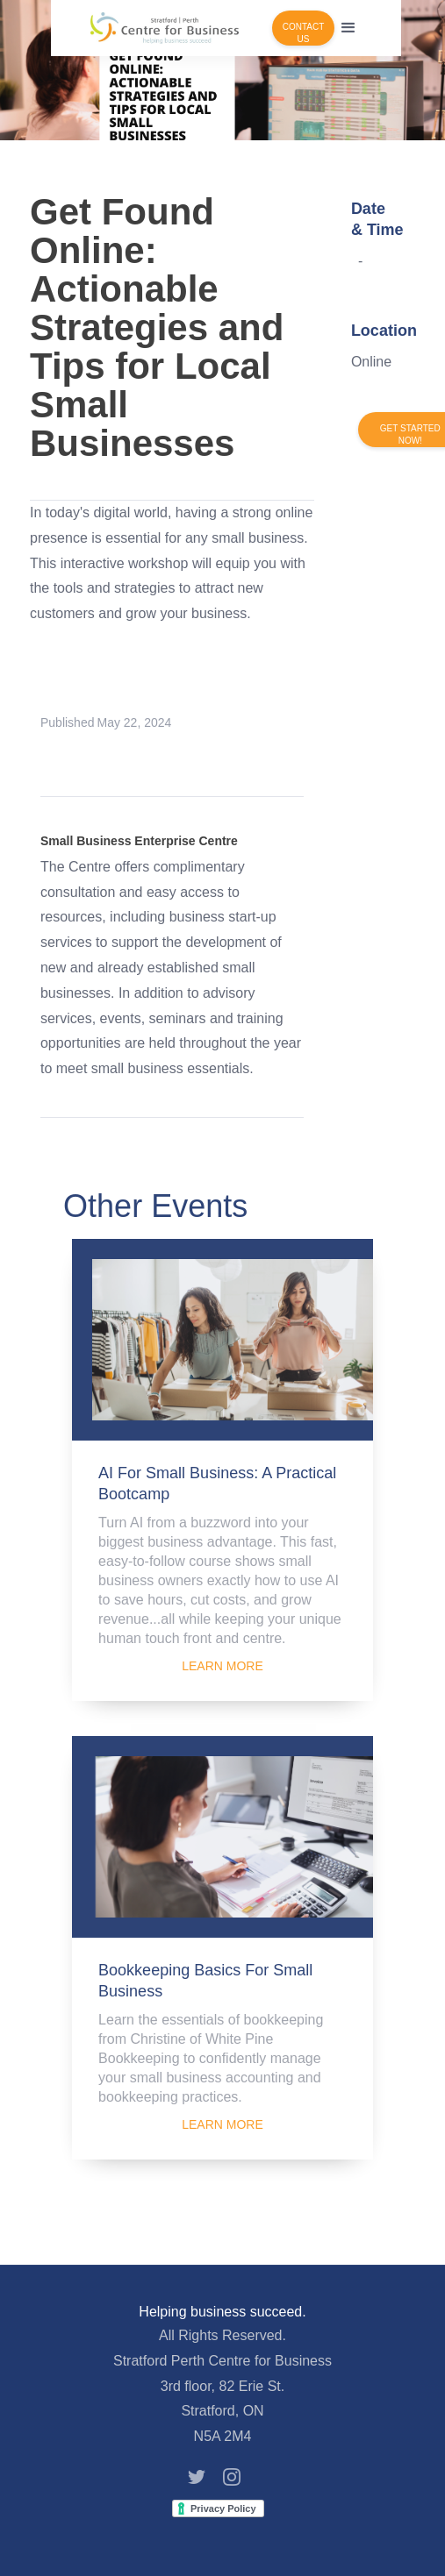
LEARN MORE (222, 1666)
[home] (164, 28)
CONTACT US (304, 33)
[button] (348, 28)
